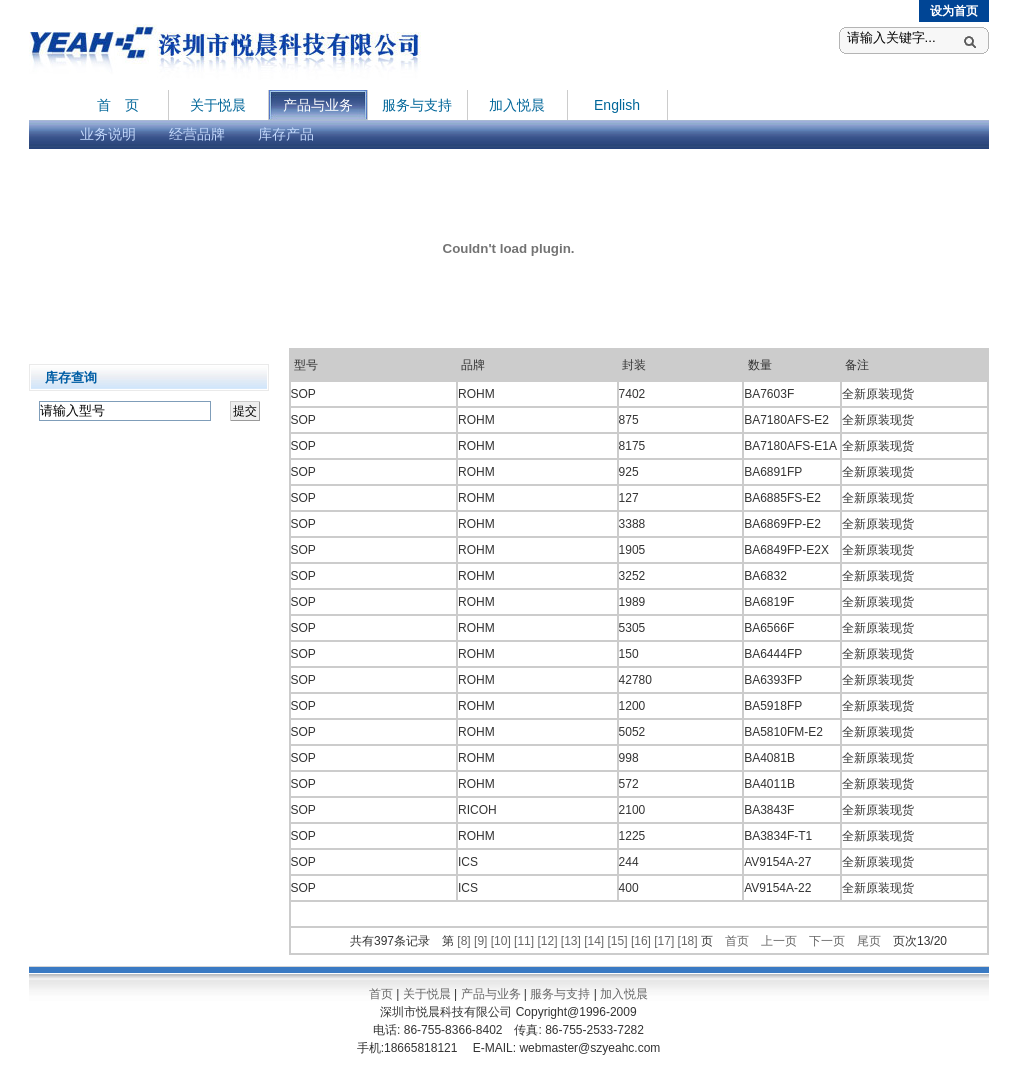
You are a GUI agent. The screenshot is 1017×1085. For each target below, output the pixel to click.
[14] (595, 941)
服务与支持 (417, 105)
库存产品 (286, 134)
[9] (482, 941)
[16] (642, 941)
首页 (737, 941)
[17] (665, 941)
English (617, 105)
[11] (525, 941)
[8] (465, 941)
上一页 (779, 941)
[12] (548, 941)
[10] (502, 941)
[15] (619, 941)
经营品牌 (197, 134)
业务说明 (108, 134)
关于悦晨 (218, 105)
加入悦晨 (517, 105)
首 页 (118, 105)
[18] (689, 941)
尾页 (869, 941)
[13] (572, 941)
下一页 (827, 941)
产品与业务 (318, 105)
